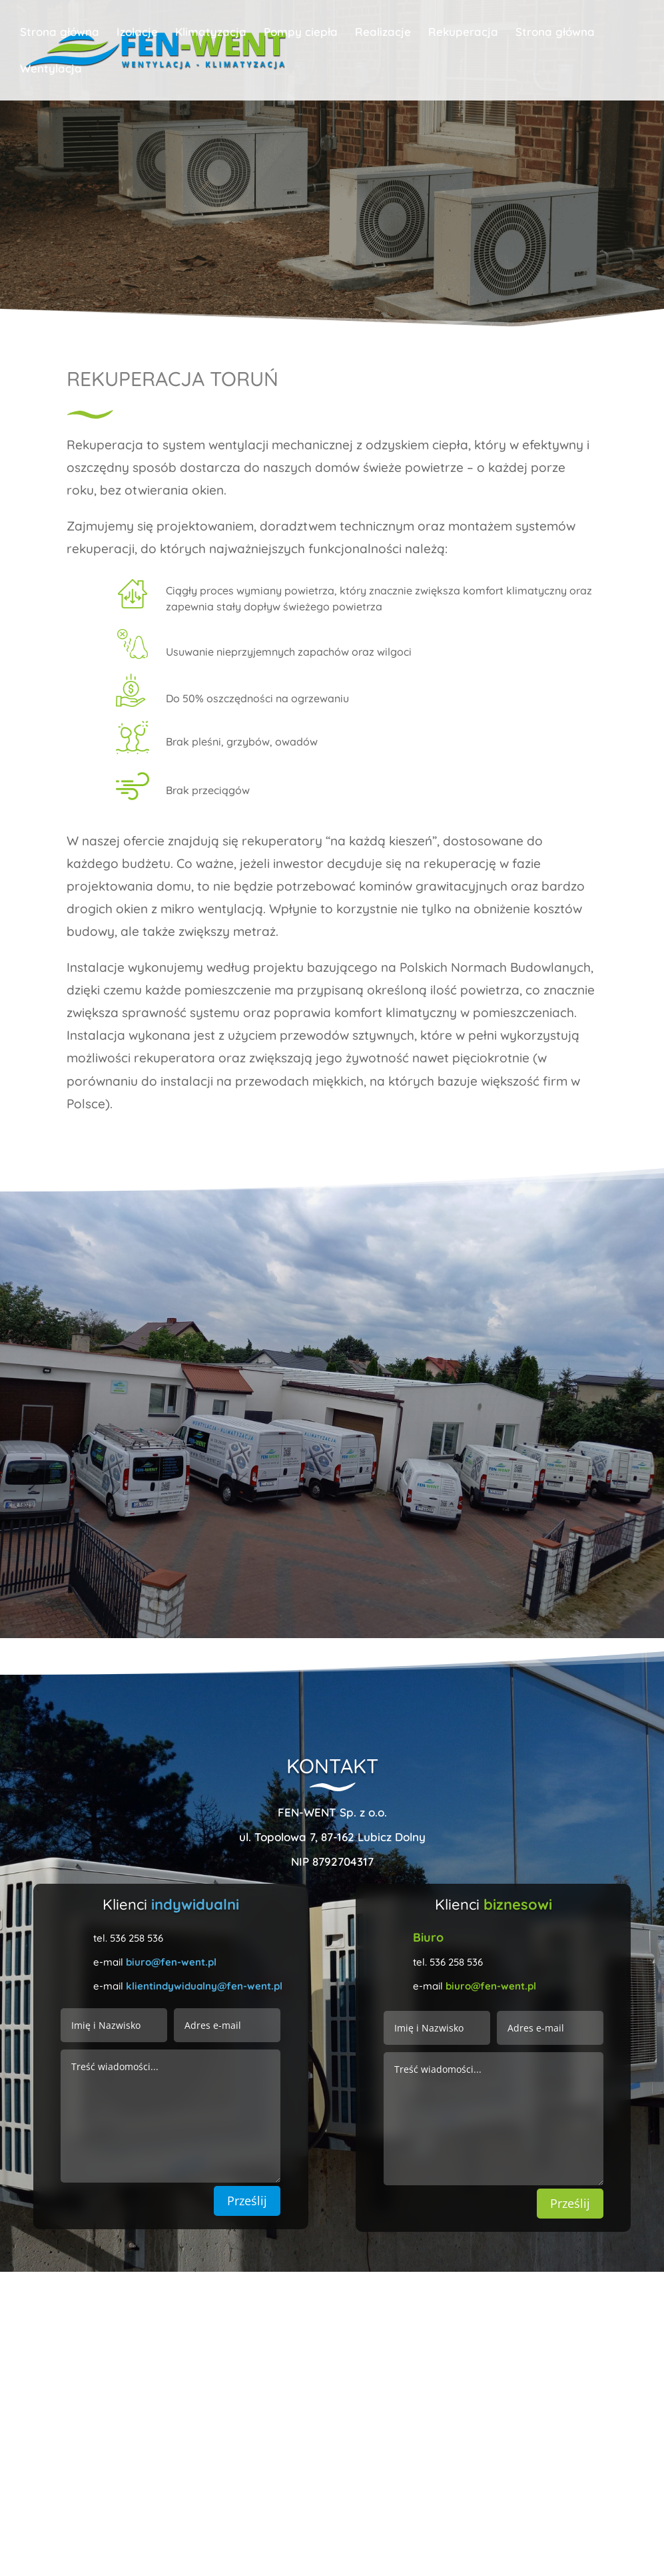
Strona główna (59, 33)
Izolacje (137, 33)
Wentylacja (51, 69)
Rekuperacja (463, 33)
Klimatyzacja (210, 33)
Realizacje (383, 33)
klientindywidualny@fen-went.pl (204, 1986)
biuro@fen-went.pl (171, 1962)
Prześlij (247, 2201)
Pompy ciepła (301, 33)
